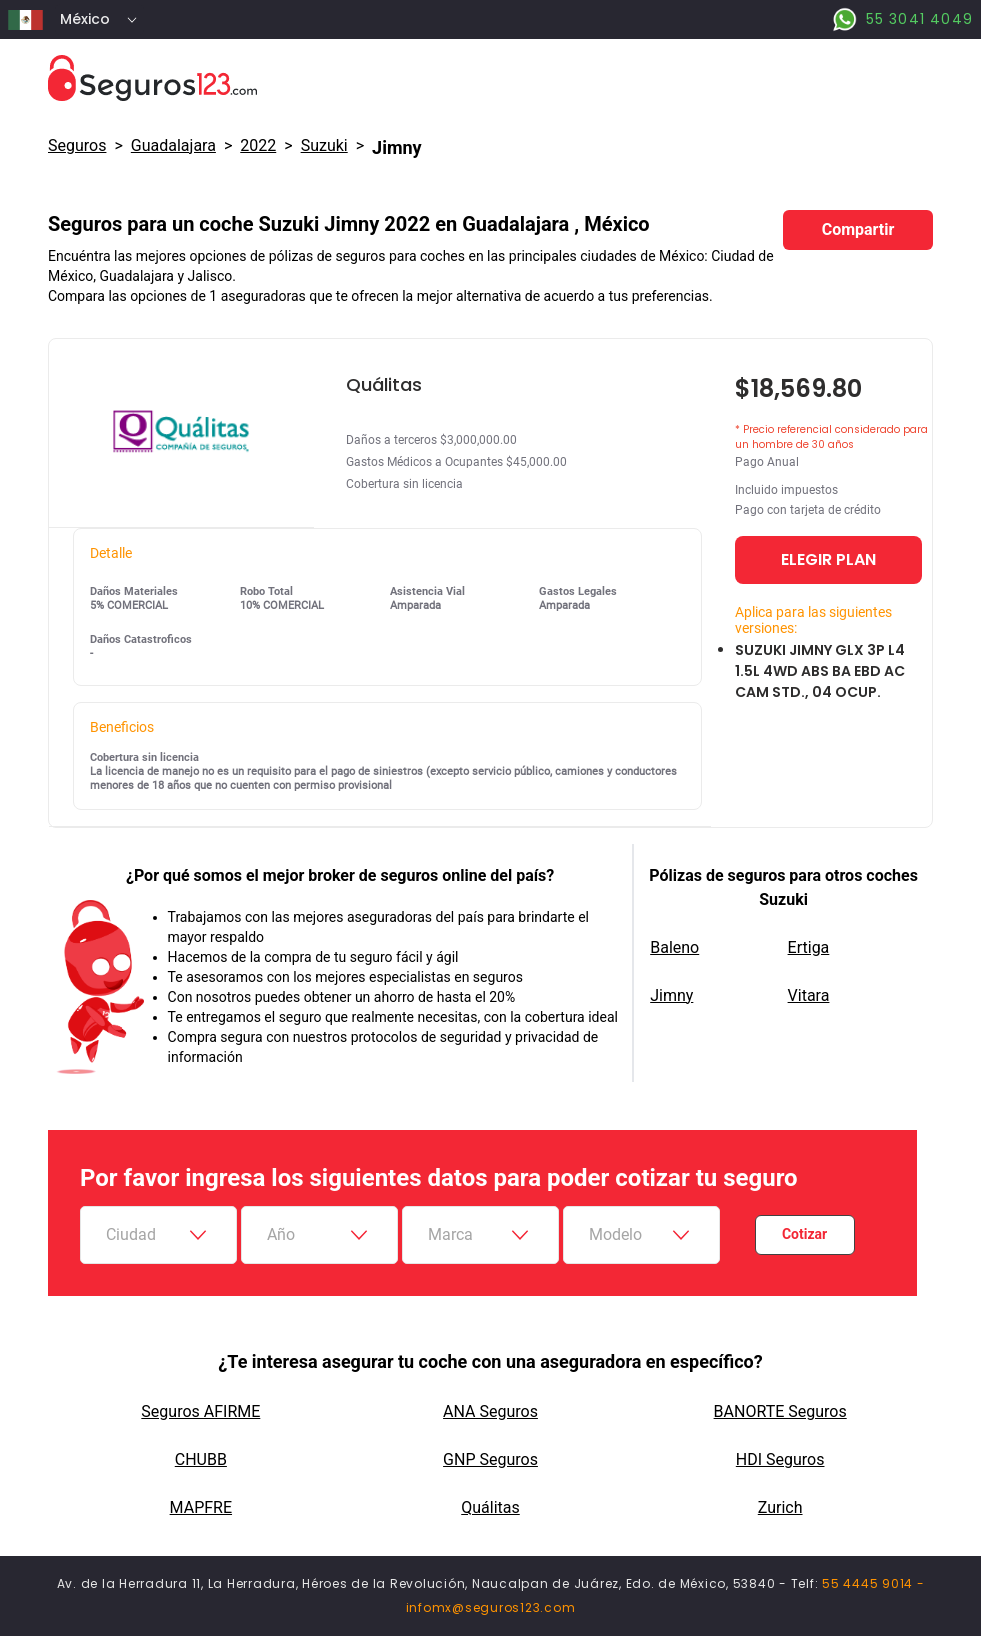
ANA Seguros (490, 1411)
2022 (258, 145)
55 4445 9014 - (873, 1583)
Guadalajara (173, 145)
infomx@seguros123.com (491, 1607)
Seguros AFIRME (200, 1411)
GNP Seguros (490, 1459)
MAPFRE (201, 1507)
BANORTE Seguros (780, 1411)
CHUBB (201, 1459)
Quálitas (490, 1507)
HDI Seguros (780, 1459)
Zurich (780, 1507)
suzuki (324, 145)
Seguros (77, 145)
